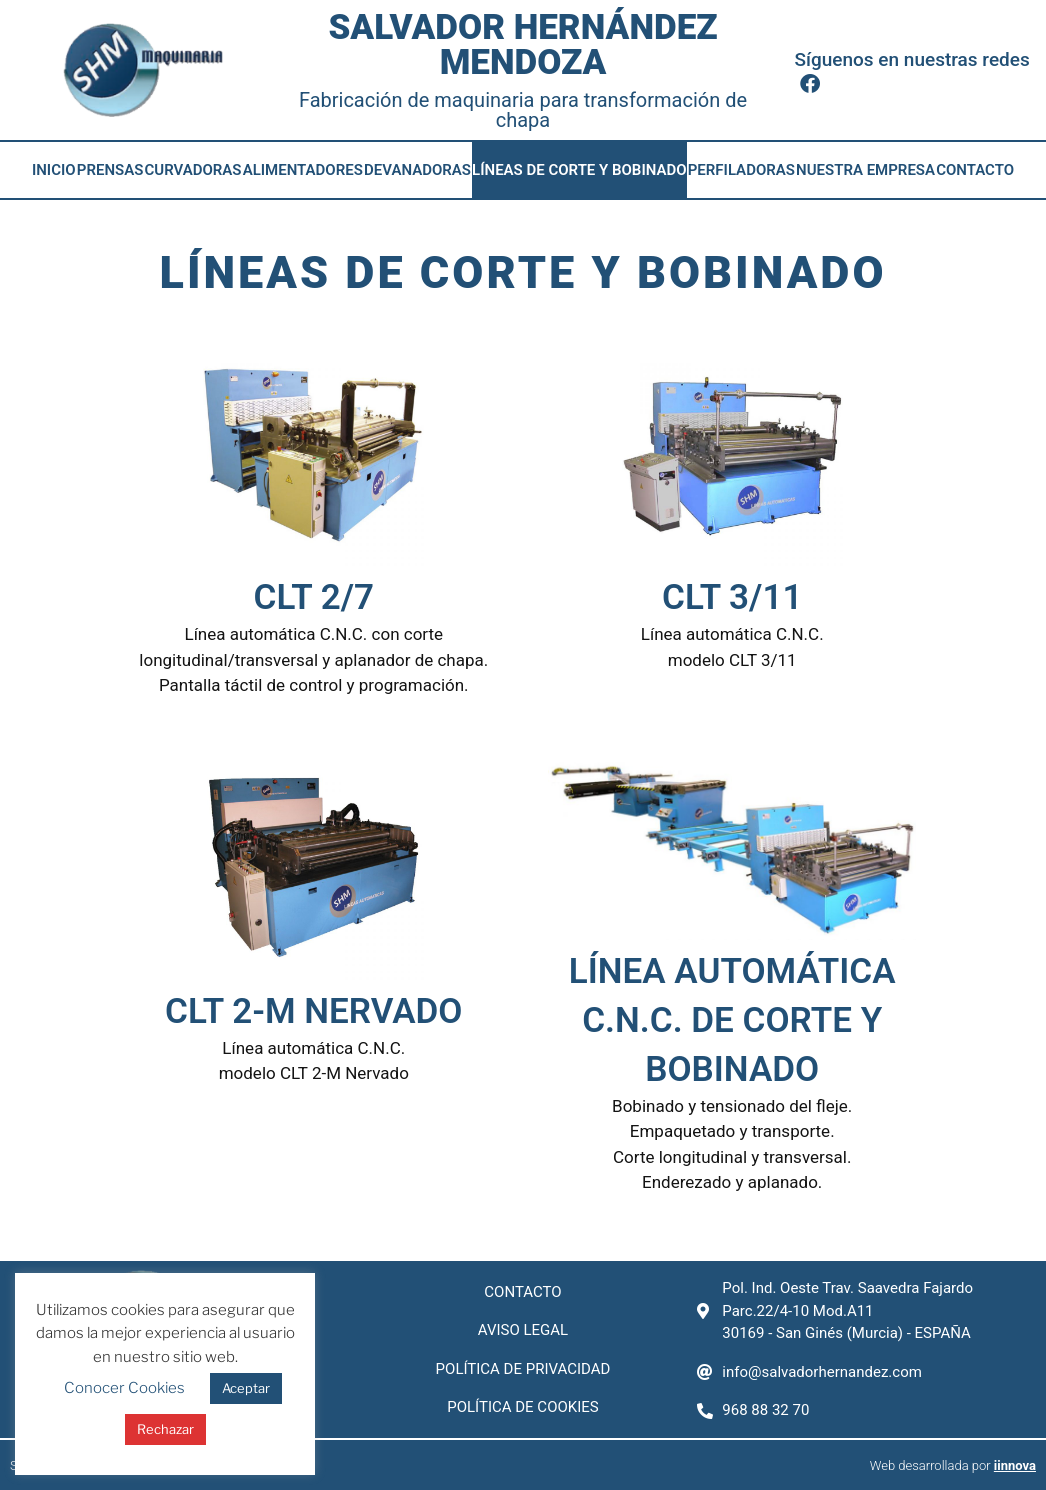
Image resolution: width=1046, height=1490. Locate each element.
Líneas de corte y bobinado (579, 170)
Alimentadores (303, 170)
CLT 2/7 (314, 597)
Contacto (975, 170)
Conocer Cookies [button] (124, 1388)
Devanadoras (417, 170)
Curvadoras (192, 170)
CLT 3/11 (732, 597)
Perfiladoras (741, 170)
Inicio (54, 170)
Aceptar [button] (246, 1388)
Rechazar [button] (165, 1429)
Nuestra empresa (865, 170)
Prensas (110, 170)
